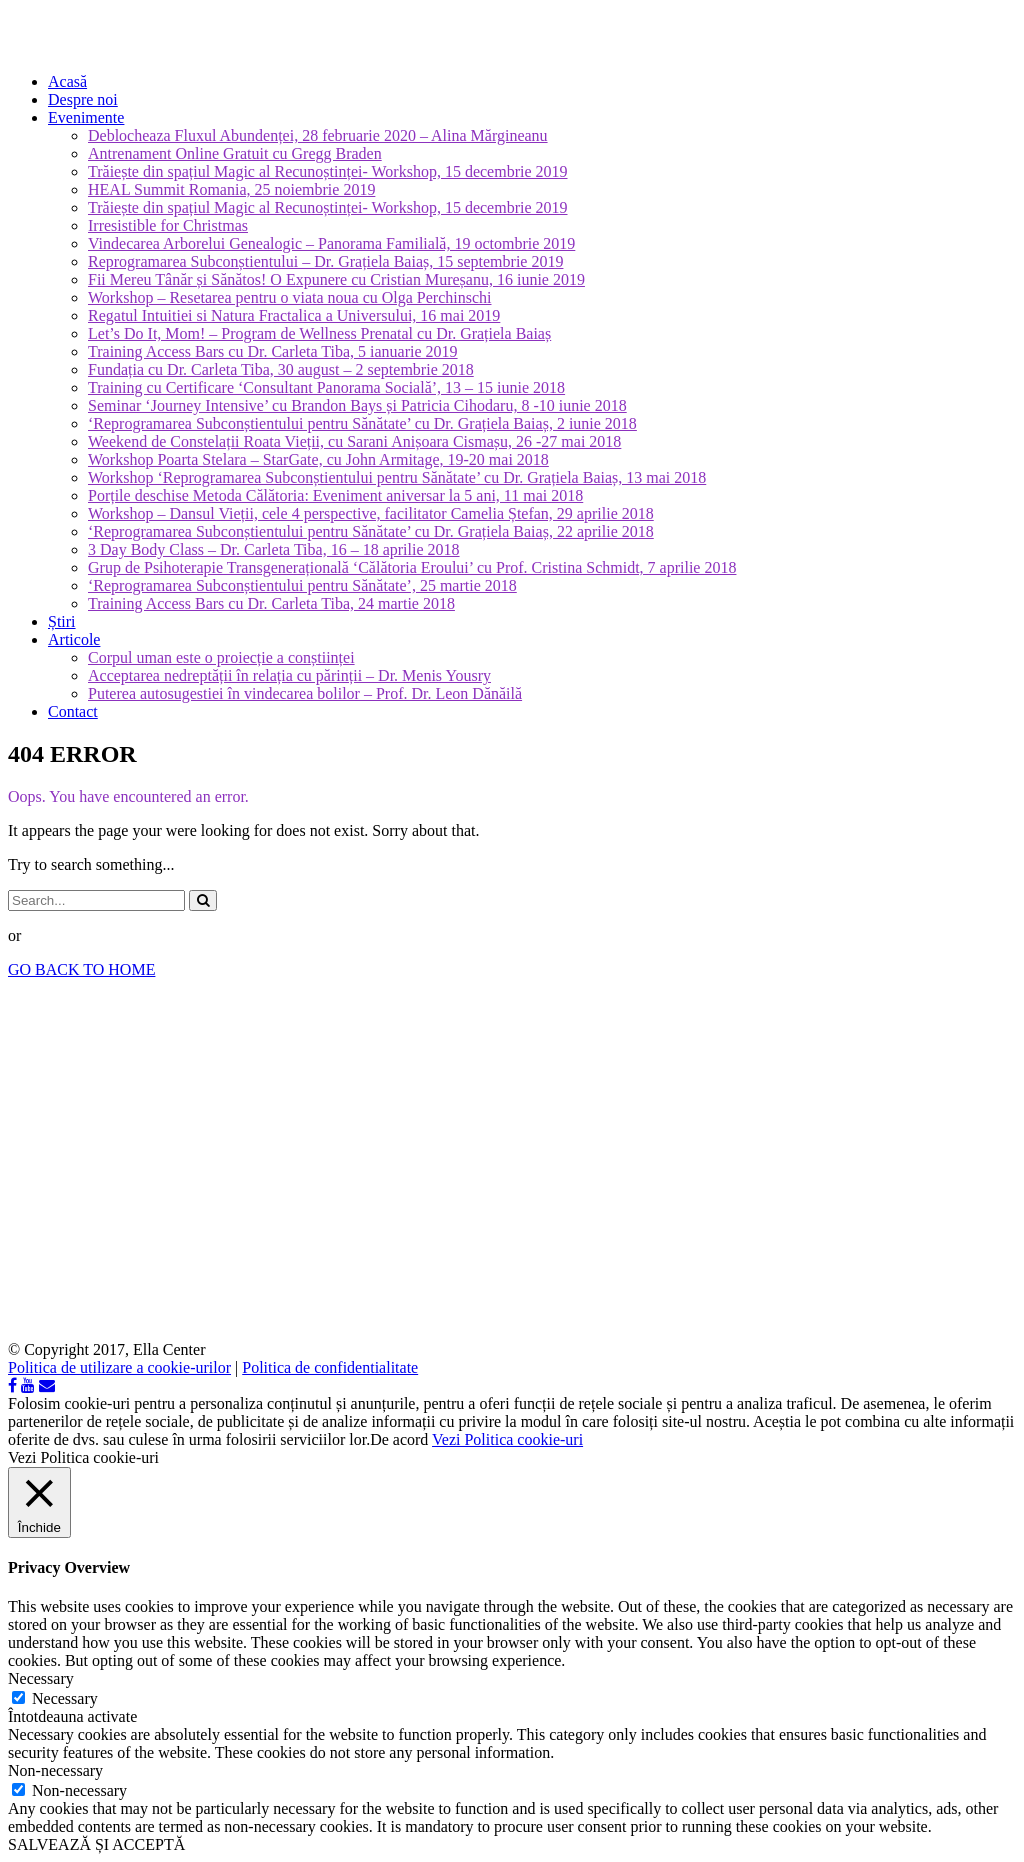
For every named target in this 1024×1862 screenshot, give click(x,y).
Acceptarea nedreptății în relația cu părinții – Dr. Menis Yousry (289, 675)
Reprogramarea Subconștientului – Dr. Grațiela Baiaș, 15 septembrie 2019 (325, 261)
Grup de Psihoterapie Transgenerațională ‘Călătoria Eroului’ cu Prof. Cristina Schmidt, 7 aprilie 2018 (412, 567)
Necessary (65, 1698)
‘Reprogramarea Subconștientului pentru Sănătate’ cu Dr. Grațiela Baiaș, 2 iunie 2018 (362, 423)
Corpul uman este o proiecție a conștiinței (221, 657)
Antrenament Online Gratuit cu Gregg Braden (235, 153)
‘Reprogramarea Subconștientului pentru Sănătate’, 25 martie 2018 (302, 585)
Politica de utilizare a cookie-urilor (119, 1367)
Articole (74, 639)
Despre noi (83, 99)
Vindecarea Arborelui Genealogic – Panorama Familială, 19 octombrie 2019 (331, 243)
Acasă (67, 81)
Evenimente (86, 117)
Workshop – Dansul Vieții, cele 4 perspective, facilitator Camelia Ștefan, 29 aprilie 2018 (371, 513)
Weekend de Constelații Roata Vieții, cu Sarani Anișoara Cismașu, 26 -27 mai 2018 (354, 441)
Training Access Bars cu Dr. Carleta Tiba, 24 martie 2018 (271, 603)
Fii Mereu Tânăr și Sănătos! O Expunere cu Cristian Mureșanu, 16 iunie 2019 (336, 279)
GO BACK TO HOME (81, 969)
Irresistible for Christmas (168, 225)
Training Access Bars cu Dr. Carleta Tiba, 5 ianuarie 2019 (273, 351)
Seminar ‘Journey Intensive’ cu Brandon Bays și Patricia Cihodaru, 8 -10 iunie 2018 (357, 405)
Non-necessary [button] (55, 1770)
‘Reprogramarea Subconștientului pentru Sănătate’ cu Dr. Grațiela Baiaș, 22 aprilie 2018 (371, 531)
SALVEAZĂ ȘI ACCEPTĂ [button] (96, 1844)
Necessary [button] (41, 1678)
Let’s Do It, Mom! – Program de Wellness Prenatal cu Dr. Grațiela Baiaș (319, 333)
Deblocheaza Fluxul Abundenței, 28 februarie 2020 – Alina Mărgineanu (318, 135)
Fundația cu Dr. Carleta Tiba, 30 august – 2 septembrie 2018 (281, 369)
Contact (73, 711)
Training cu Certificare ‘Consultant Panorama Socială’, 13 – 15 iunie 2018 (326, 387)
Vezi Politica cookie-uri (507, 1439)
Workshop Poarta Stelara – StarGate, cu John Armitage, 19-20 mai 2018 (318, 459)
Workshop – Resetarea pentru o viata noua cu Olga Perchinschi (289, 297)
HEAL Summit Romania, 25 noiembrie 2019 (231, 189)
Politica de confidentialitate (330, 1367)
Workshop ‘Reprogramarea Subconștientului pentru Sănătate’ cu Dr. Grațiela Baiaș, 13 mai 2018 (397, 477)
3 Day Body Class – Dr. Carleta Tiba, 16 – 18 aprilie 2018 (274, 549)
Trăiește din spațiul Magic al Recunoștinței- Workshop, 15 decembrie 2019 (328, 171)
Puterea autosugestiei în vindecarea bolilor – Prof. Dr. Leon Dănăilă (305, 693)
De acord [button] (399, 1439)
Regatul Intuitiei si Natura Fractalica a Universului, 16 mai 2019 (294, 315)
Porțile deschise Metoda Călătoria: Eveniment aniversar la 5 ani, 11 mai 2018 (335, 495)
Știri (62, 621)
